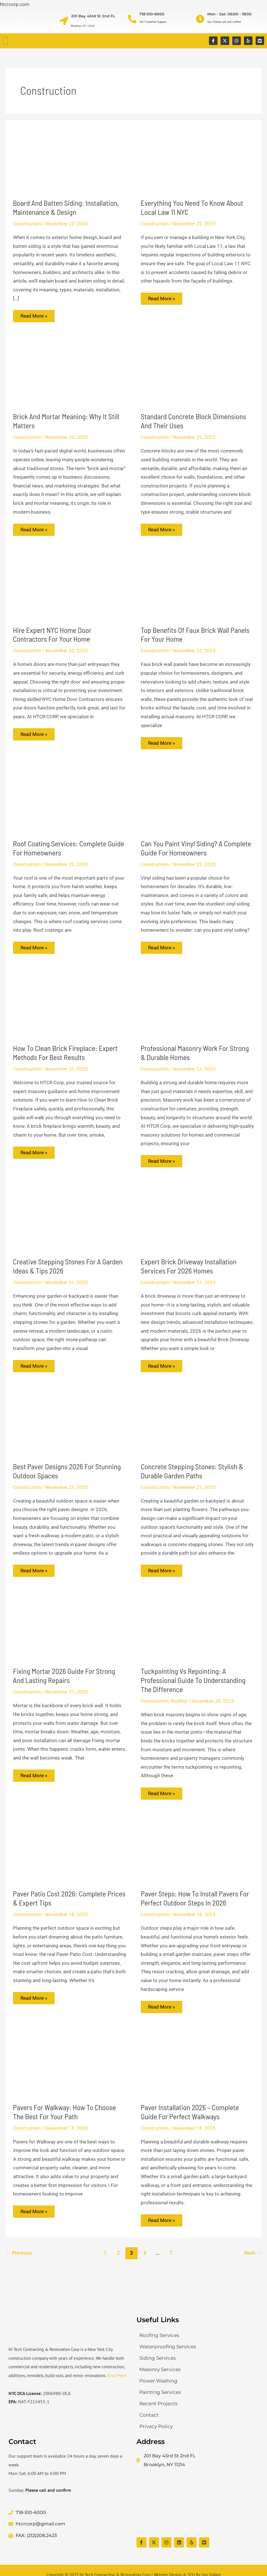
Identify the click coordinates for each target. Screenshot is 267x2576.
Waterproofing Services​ (167, 2346)
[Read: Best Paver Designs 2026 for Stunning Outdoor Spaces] (70, 1429)
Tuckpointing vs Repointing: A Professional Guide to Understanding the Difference (193, 1687)
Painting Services (160, 2392)
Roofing (179, 1709)
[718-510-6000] (132, 19)
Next (252, 2264)
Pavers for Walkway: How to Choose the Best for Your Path (64, 2122)
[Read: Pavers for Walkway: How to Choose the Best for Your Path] (70, 2073)
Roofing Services (159, 2335)
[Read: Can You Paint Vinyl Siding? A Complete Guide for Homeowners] (197, 803)
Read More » (35, 314)
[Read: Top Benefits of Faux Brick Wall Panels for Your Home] (197, 588)
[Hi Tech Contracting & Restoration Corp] (197, 2503)
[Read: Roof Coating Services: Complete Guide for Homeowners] (70, 803)
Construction (27, 224)
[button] (5, 41)
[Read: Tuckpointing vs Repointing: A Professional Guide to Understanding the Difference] (197, 1635)
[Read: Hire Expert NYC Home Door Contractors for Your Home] (70, 588)
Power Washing (158, 2381)
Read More (117, 2375)
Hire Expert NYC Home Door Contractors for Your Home (52, 637)
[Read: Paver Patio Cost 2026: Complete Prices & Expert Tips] (70, 1859)
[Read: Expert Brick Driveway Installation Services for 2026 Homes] (197, 1223)
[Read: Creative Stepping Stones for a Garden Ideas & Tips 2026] (70, 1223)
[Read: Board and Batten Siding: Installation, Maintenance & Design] (70, 159)
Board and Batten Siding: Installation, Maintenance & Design (66, 207)
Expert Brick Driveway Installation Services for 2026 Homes (189, 1272)
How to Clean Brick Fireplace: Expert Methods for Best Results (65, 1057)
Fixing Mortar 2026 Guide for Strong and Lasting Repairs (64, 1683)
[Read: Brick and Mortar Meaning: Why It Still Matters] (70, 373)
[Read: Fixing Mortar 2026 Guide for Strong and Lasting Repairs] (70, 1635)
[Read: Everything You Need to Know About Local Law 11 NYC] (197, 159)
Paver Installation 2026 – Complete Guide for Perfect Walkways (190, 2122)
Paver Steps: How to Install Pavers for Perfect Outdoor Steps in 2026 (195, 1907)
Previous (19, 2264)
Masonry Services (160, 2369)
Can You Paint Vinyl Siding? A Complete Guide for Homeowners (196, 851)
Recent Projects (158, 2403)
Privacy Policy (156, 2426)
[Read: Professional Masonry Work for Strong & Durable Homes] (197, 1008)
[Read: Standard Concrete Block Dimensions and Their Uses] (197, 373)
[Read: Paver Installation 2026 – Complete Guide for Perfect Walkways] (197, 2073)
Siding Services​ (157, 2358)
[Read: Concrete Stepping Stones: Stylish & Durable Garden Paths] (197, 1429)
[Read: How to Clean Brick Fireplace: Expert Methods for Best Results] (70, 1008)
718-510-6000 (151, 14)
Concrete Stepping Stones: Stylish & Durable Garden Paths (192, 1478)
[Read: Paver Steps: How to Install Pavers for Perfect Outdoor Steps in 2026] (197, 1859)
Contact (149, 2415)
